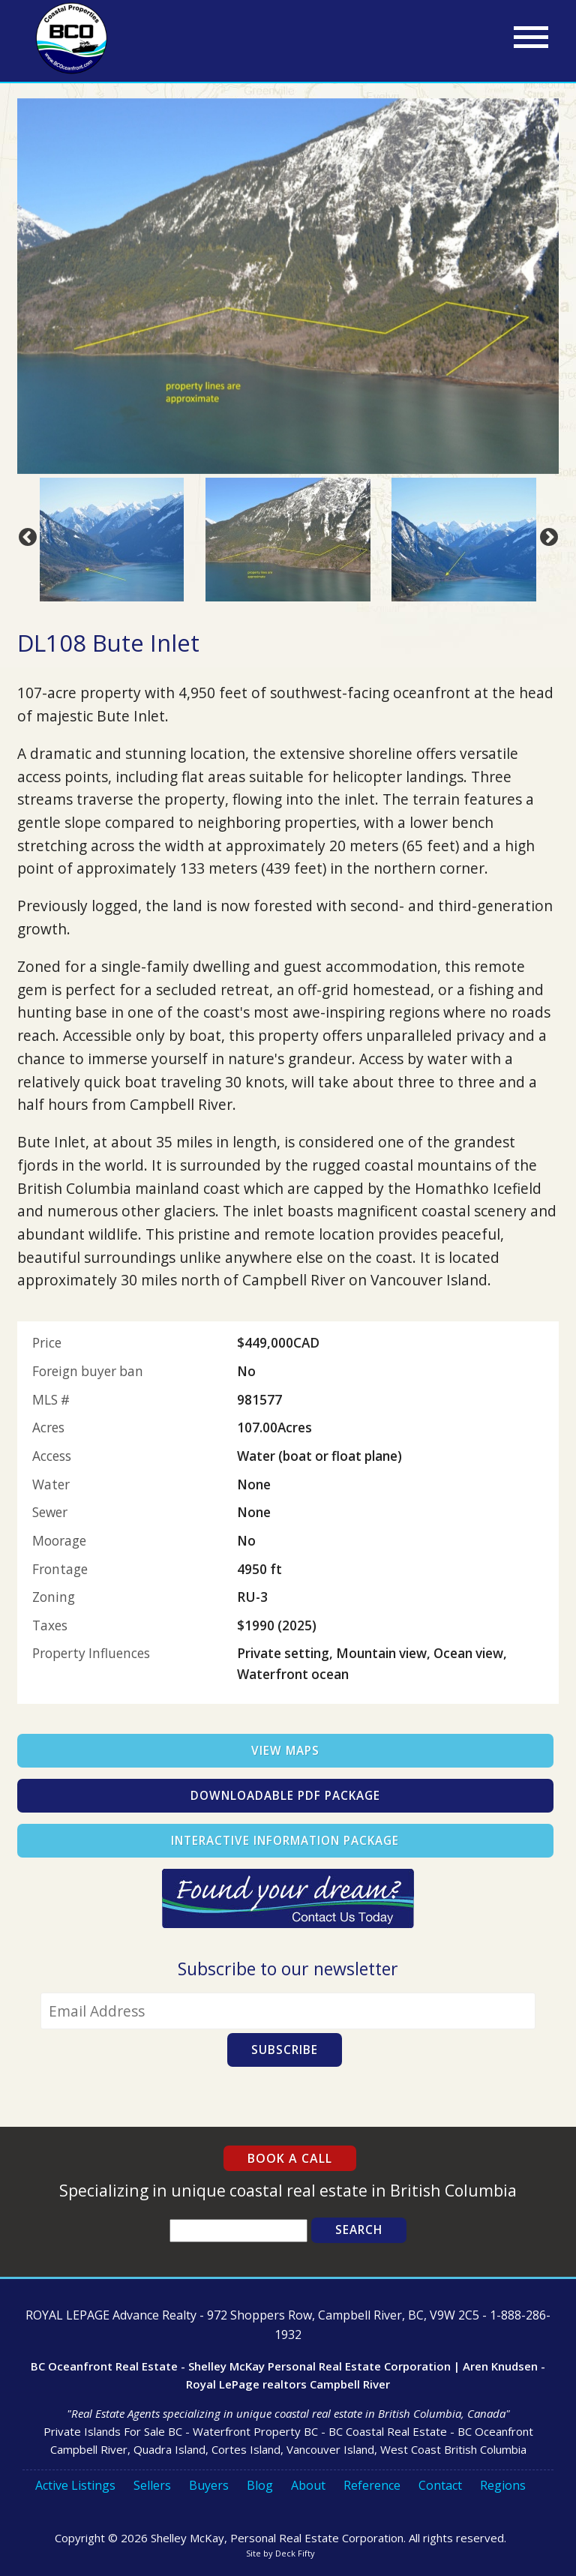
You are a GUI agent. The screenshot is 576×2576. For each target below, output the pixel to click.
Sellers (152, 2485)
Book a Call (290, 2158)
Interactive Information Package (285, 1841)
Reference (372, 2485)
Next (546, 534)
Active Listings (75, 2485)
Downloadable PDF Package (285, 1796)
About (308, 2485)
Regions (503, 2485)
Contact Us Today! (288, 1898)
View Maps (285, 1751)
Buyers (209, 2485)
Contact (440, 2485)
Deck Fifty (295, 2553)
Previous (24, 534)
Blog (260, 2485)
